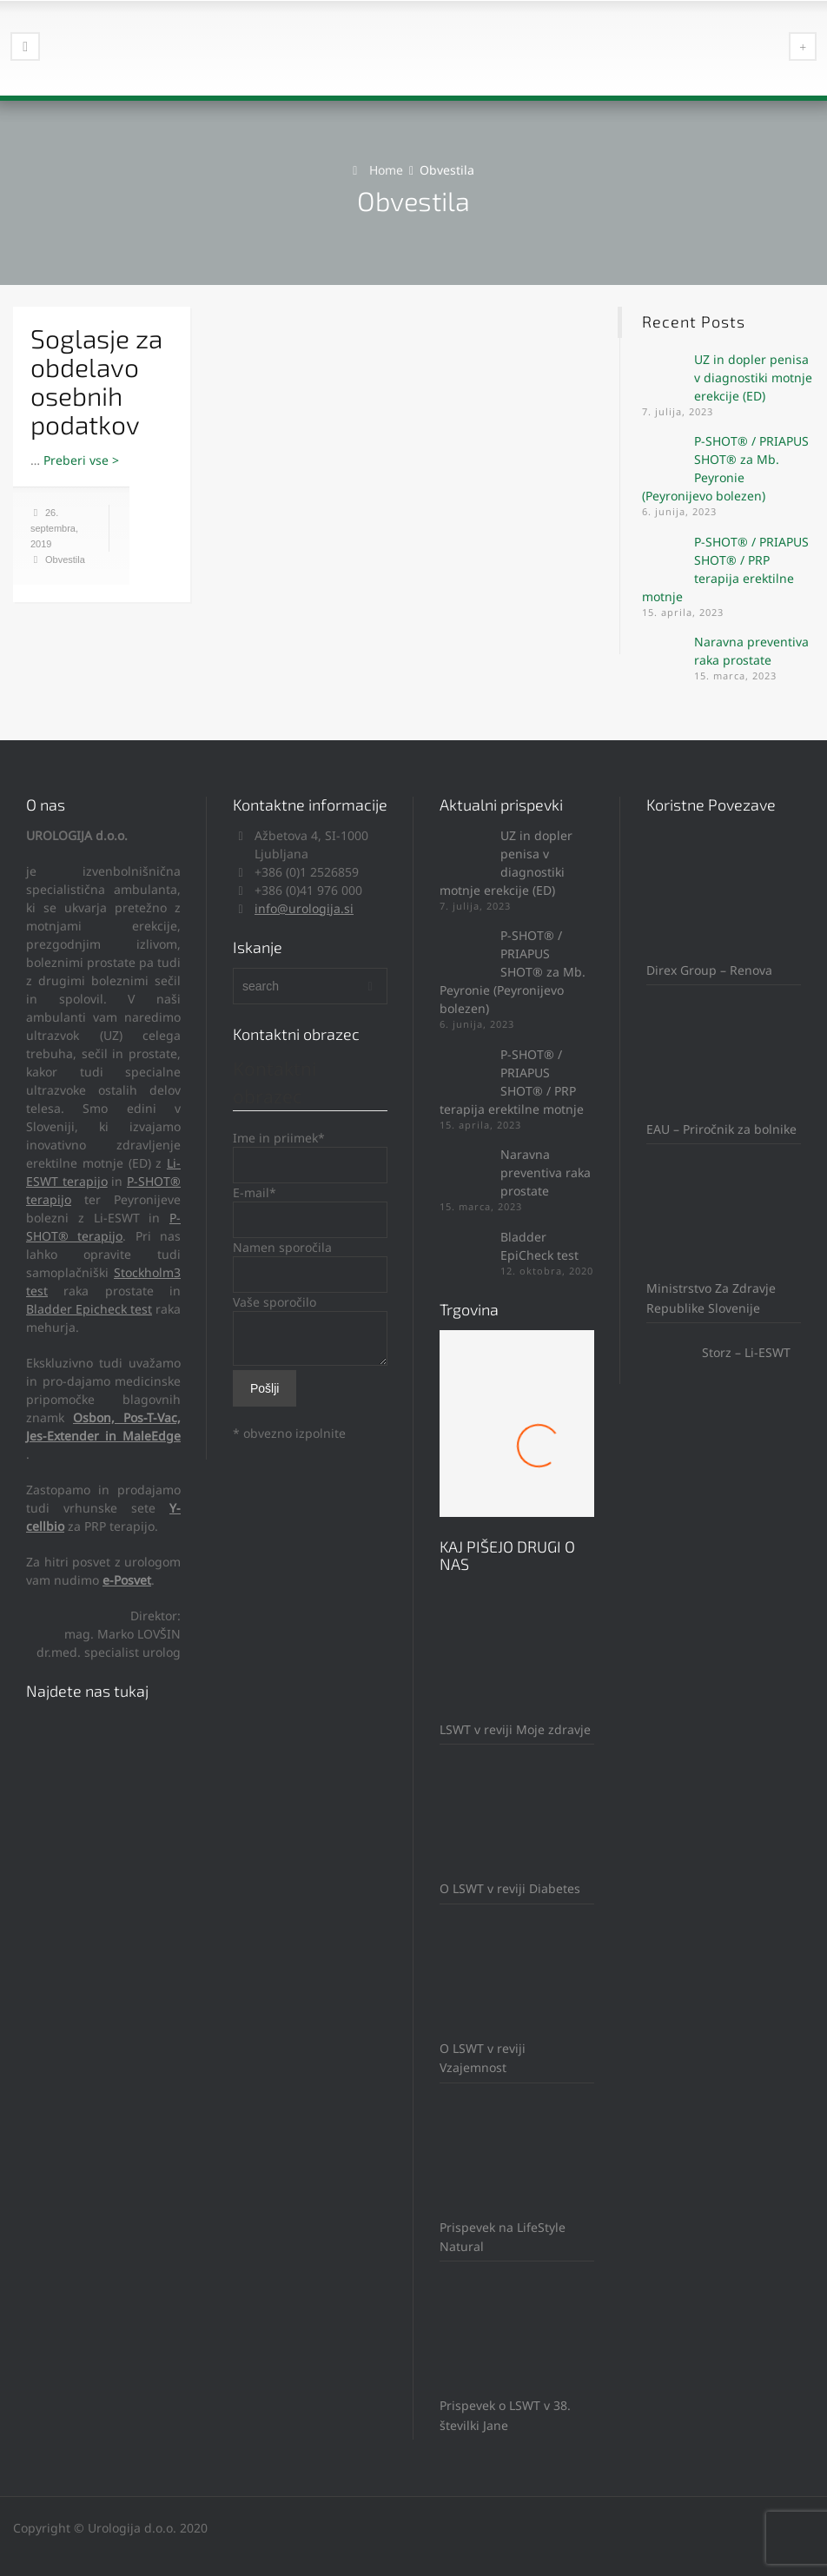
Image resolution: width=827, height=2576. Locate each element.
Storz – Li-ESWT (718, 1352)
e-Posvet (127, 1580)
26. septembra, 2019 (54, 528)
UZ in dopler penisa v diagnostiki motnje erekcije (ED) (753, 377)
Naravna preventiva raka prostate (545, 1172)
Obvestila (65, 559)
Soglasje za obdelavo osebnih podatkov (96, 381)
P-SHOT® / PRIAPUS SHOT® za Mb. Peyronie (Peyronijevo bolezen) (513, 971)
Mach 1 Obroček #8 (517, 1458)
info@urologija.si (304, 908)
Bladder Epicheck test (89, 1309)
